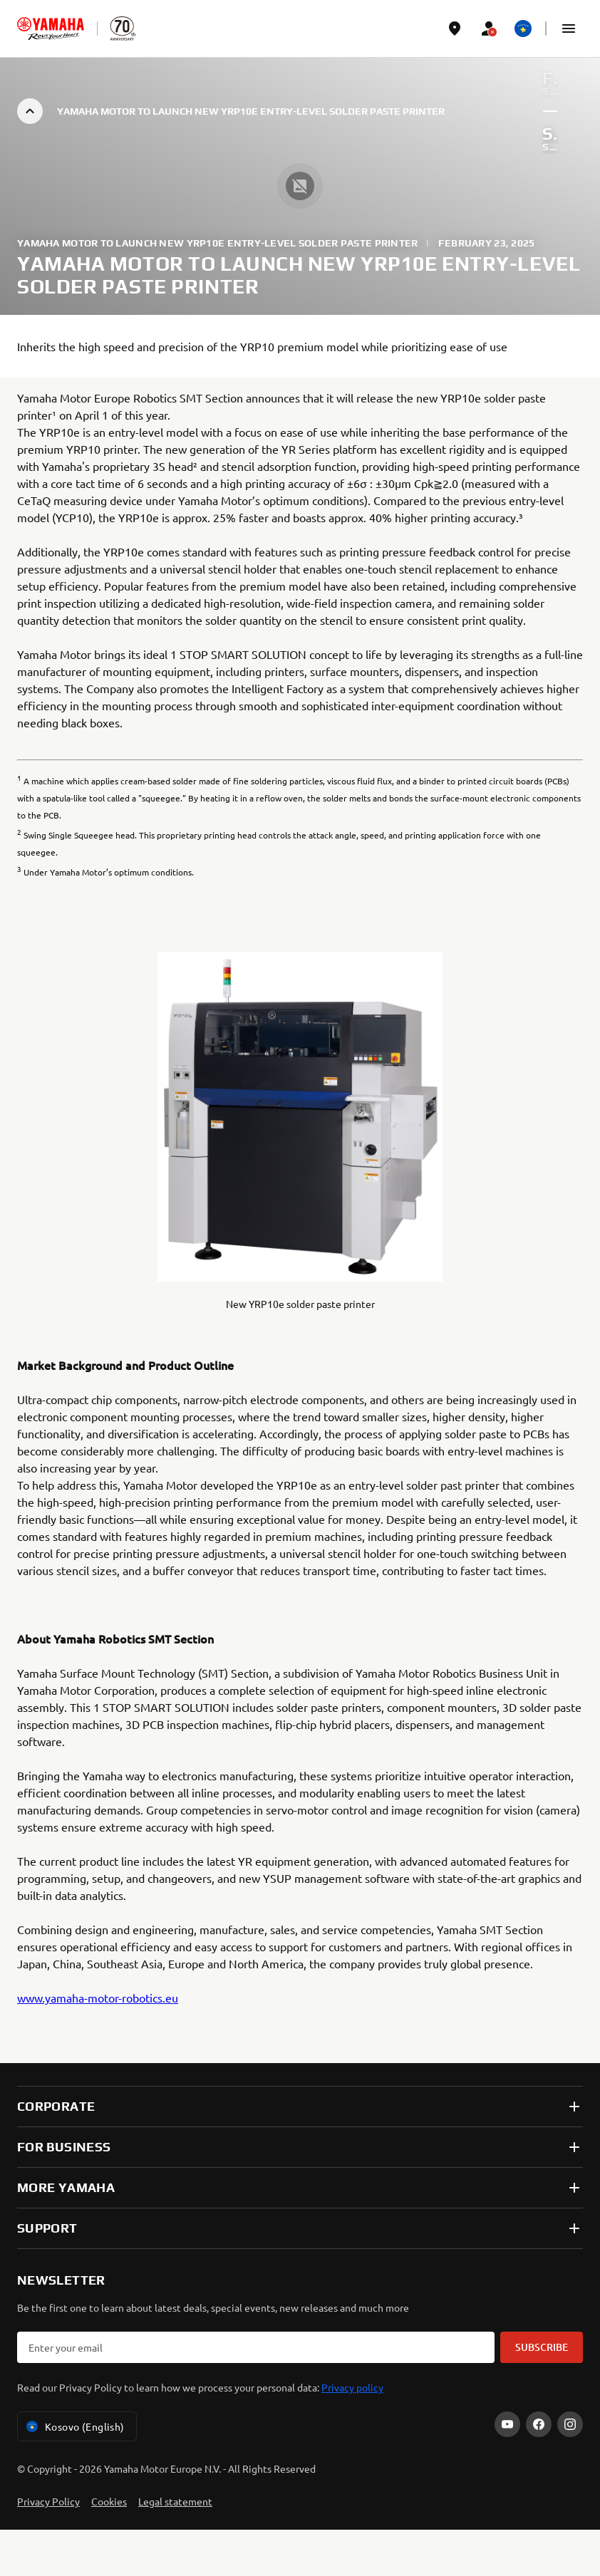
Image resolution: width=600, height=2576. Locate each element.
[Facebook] (539, 2424)
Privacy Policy (48, 2501)
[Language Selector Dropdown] (523, 28)
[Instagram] (570, 2424)
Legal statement (175, 2501)
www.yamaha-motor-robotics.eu (97, 1997)
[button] (568, 28)
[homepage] (50, 28)
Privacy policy (352, 2387)
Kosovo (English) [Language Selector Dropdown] (74, 2426)
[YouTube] (507, 2424)
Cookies (109, 2501)
